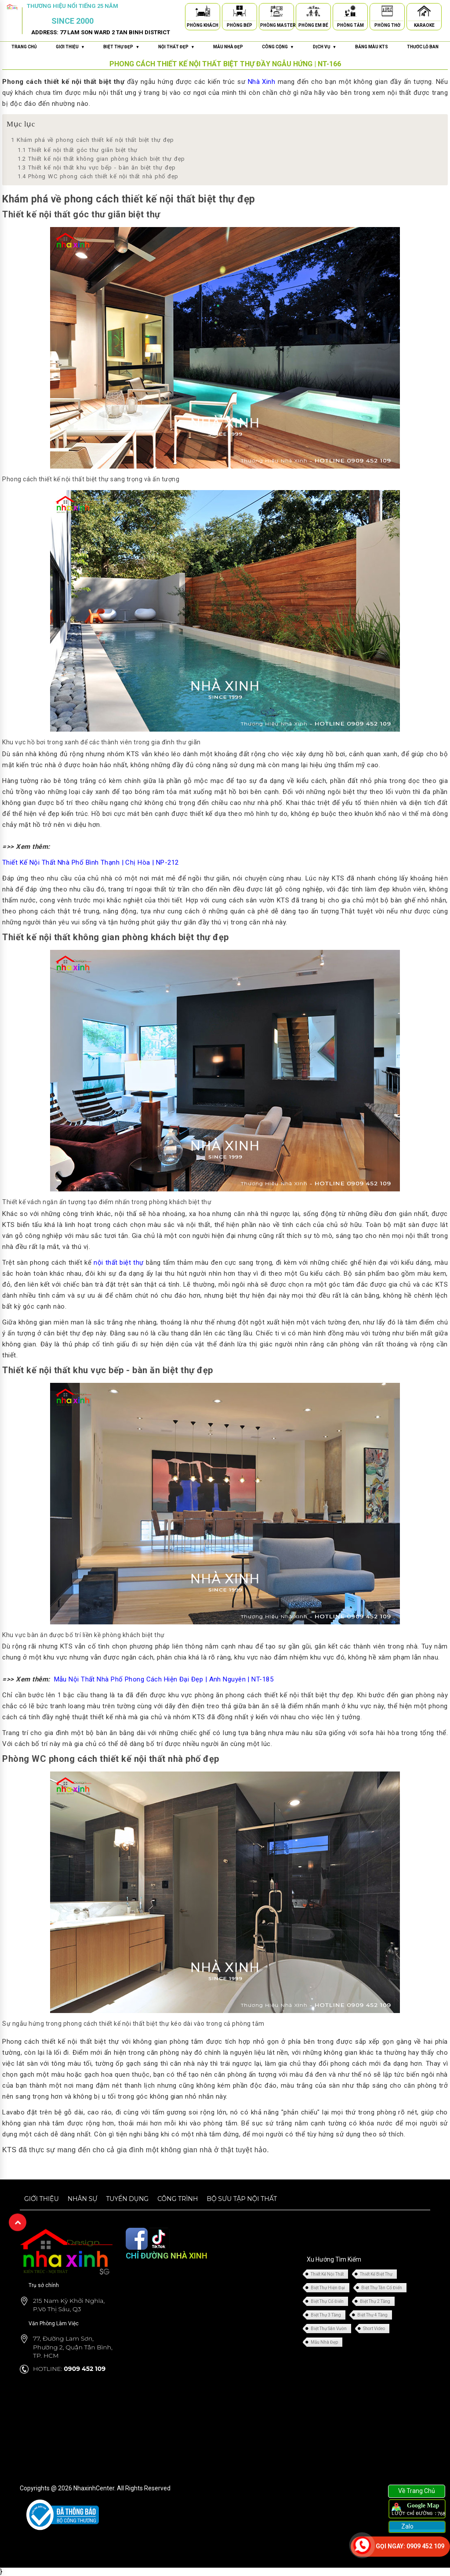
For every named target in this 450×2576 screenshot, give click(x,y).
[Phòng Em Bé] (313, 12)
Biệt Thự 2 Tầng (375, 2301)
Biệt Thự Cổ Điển (327, 2301)
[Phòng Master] (276, 12)
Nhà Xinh (261, 82)
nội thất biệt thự (119, 1262)
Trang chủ (24, 46)
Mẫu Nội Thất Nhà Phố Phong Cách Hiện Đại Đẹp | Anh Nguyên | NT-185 (164, 1679)
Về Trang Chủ (416, 2490)
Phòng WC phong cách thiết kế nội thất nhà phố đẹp (98, 176)
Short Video (374, 2328)
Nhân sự (83, 2199)
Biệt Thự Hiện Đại (328, 2287)
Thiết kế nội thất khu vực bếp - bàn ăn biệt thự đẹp (97, 167)
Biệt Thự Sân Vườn (329, 2328)
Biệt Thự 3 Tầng (326, 2315)
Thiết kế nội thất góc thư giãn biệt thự (78, 150)
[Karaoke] (424, 12)
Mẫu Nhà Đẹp (324, 2342)
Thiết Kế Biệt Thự (376, 2274)
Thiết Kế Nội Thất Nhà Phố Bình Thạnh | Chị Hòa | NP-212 (91, 862)
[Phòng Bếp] (239, 12)
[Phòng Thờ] (387, 12)
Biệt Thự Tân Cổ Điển (381, 2287)
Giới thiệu (41, 2199)
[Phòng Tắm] (350, 12)
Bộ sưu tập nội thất (242, 2199)
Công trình (177, 2199)
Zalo (407, 2526)
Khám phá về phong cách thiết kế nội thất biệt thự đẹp (92, 140)
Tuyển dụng (127, 2199)
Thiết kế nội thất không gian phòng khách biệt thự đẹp (101, 158)
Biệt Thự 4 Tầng (372, 2315)
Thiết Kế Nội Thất (327, 2274)
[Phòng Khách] (202, 12)
